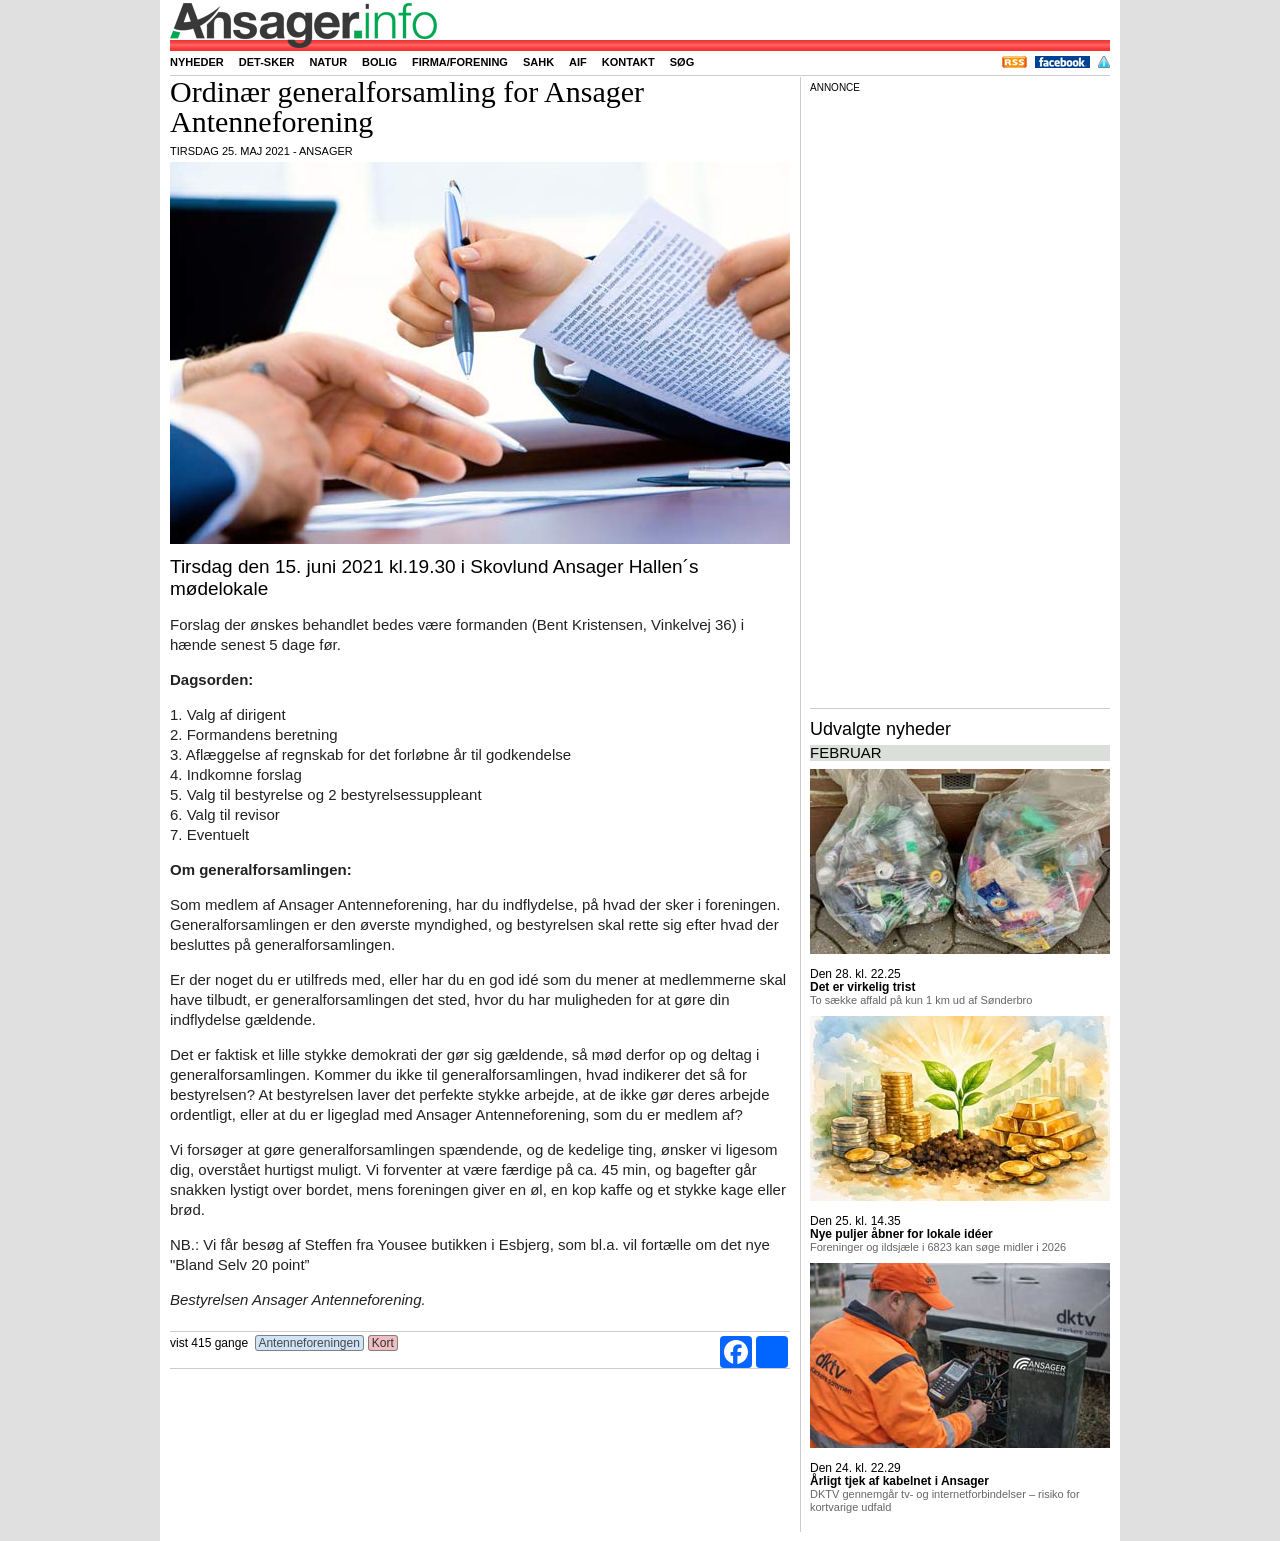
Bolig (379, 62)
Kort (383, 1343)
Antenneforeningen (309, 1343)
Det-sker (267, 62)
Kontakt (628, 62)
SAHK (538, 62)
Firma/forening (460, 62)
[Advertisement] (960, 399)
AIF (578, 62)
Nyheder (197, 62)
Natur (328, 62)
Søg (682, 62)
